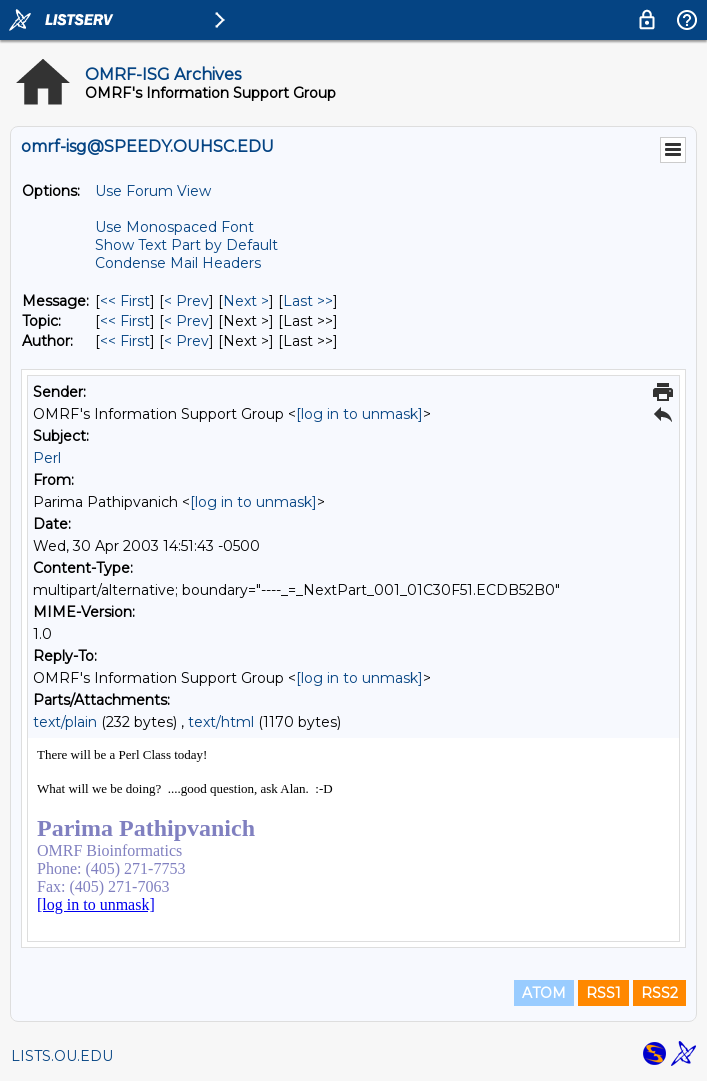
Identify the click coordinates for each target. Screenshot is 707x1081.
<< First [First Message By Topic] (125, 321)
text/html (221, 722)
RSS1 (603, 993)
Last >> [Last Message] (308, 301)
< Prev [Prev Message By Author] (186, 341)
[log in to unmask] (359, 414)
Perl (47, 458)
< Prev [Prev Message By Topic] (186, 321)
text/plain (65, 722)
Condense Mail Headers (178, 263)
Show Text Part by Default (186, 245)
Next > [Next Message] (246, 301)
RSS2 (659, 993)
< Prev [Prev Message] (186, 301)
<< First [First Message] (125, 301)
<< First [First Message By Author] (125, 341)
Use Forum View (153, 191)
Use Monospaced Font (174, 227)
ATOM (544, 993)
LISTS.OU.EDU (62, 1056)
